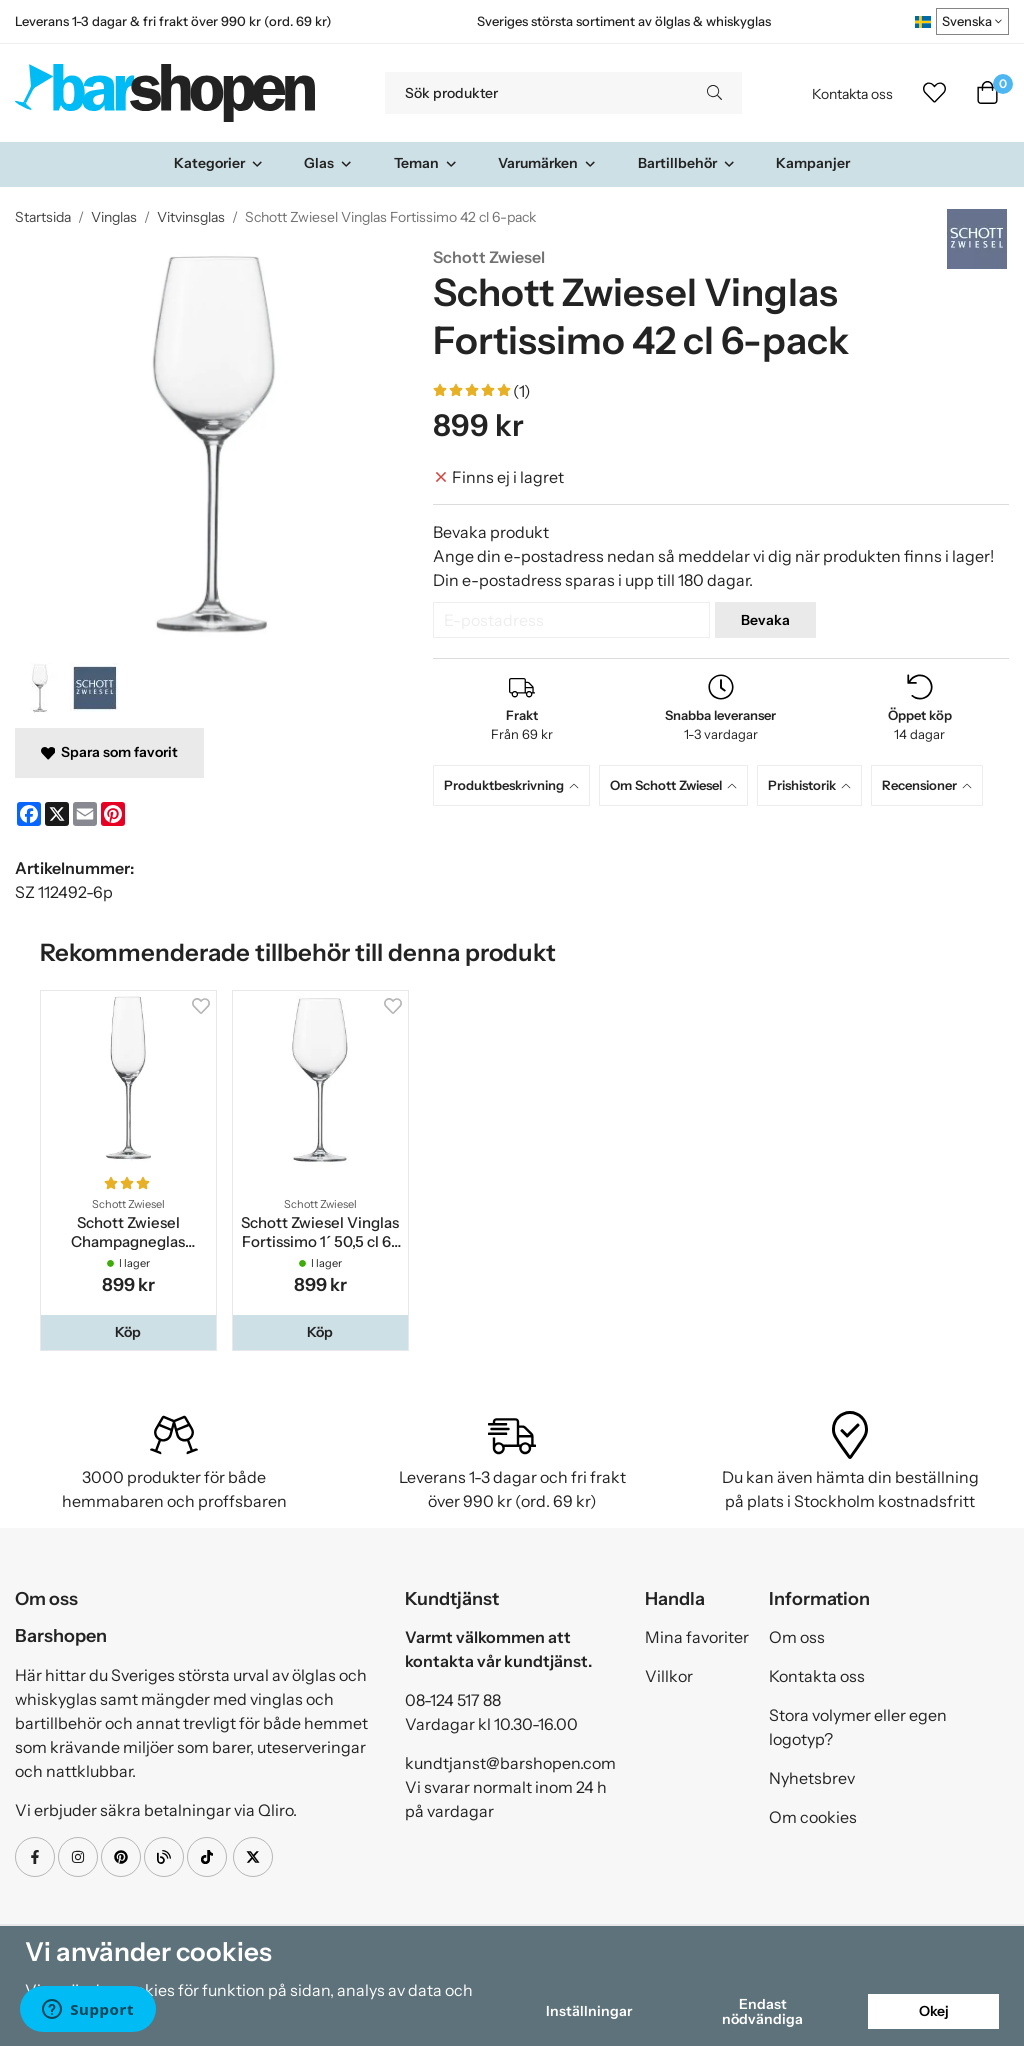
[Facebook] (29, 814)
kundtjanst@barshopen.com (510, 1763)
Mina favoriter (697, 1637)
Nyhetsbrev (812, 1778)
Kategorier (219, 163)
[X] (57, 814)
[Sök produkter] (536, 93)
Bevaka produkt (491, 532)
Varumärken (547, 163)
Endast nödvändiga (762, 2011)
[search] (714, 93)
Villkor (669, 1676)
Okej (934, 2011)
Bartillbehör (687, 163)
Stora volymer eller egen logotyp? (858, 1727)
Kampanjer (813, 163)
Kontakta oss (852, 94)
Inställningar (589, 2011)
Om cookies (813, 1817)
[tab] (516, 785)
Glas (328, 163)
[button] (128, 1332)
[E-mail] (85, 814)
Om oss (797, 1637)
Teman (426, 163)
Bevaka (765, 620)
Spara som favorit (109, 752)
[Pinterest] (113, 814)
